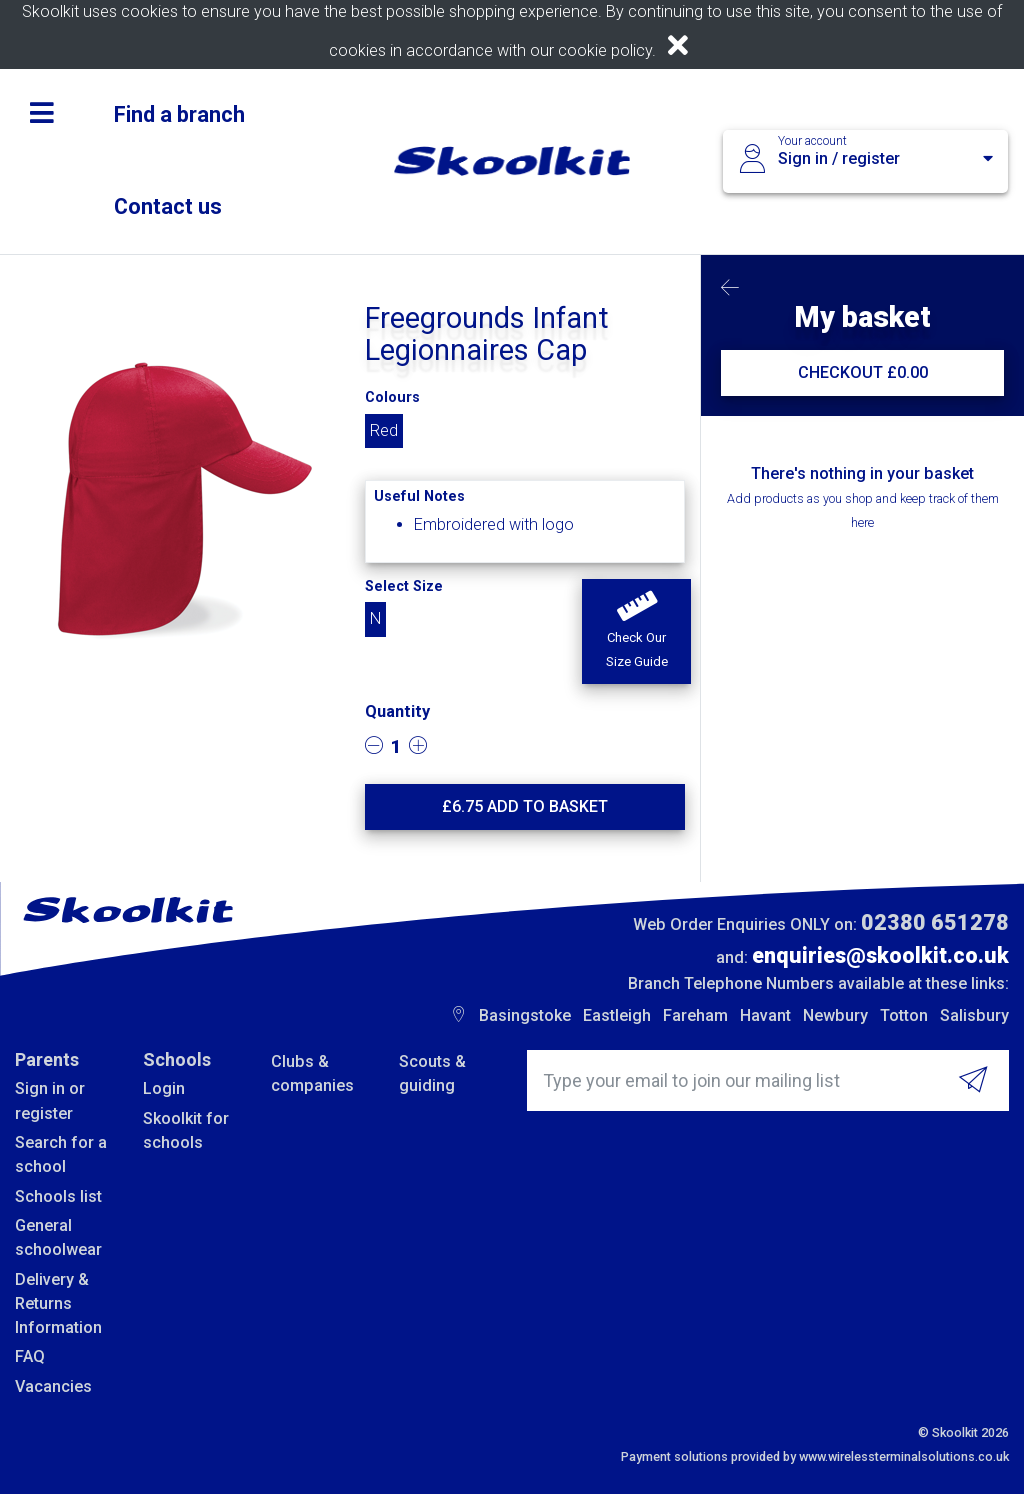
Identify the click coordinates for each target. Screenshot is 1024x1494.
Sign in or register (50, 1100)
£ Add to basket (525, 806)
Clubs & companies (312, 1073)
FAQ (30, 1356)
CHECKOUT (863, 372)
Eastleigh (617, 1015)
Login (164, 1088)
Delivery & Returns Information (58, 1304)
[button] (636, 632)
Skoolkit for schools (186, 1130)
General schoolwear (58, 1237)
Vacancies (53, 1386)
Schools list (58, 1196)
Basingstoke (525, 1015)
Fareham (695, 1015)
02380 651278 (935, 922)
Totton (904, 1015)
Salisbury (974, 1015)
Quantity (397, 711)
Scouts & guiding (432, 1073)
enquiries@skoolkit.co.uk (880, 955)
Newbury (835, 1015)
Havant (765, 1015)
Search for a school (61, 1154)
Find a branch (179, 114)
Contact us (168, 206)
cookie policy (605, 50)
